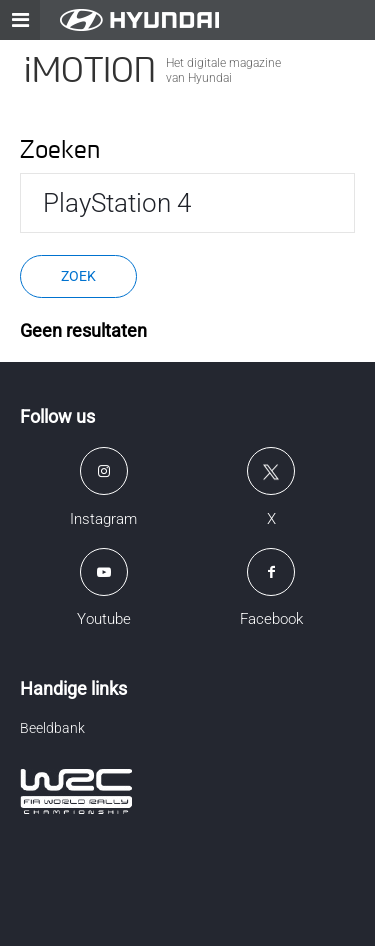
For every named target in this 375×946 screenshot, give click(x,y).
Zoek (78, 276)
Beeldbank (52, 728)
